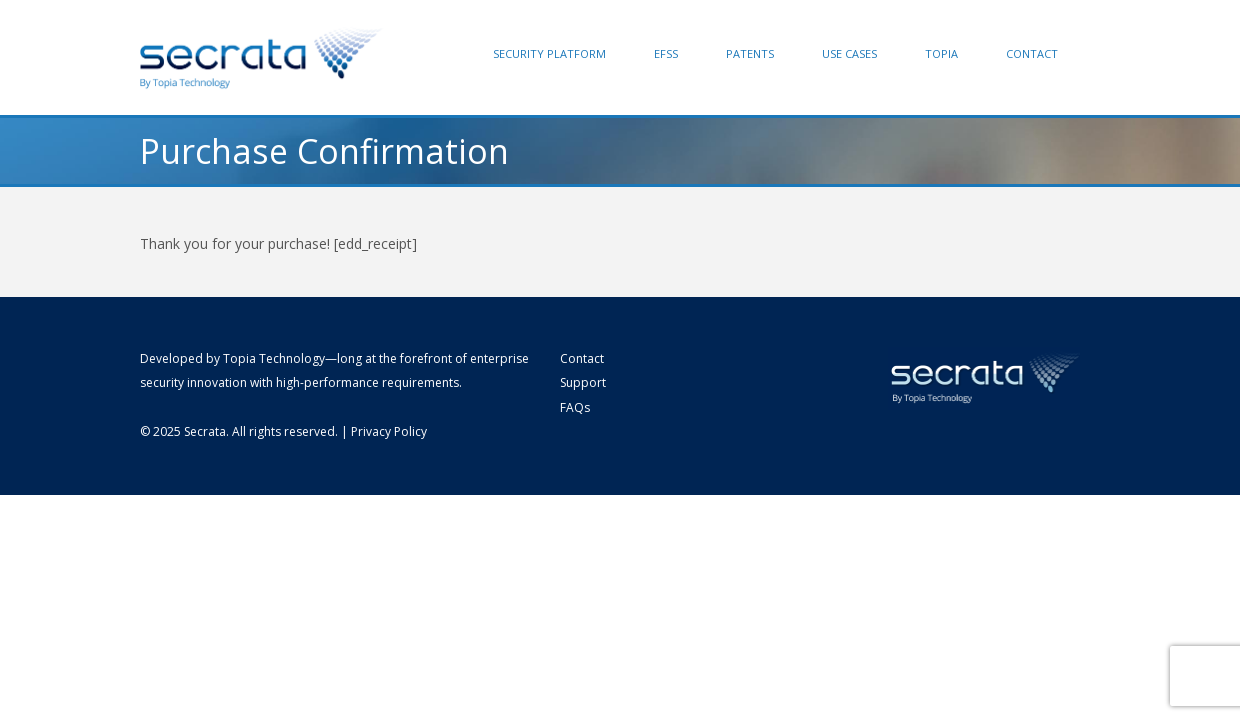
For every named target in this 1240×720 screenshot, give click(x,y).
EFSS (666, 53)
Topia (941, 53)
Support (583, 382)
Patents (750, 53)
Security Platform (549, 53)
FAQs (575, 407)
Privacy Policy (389, 431)
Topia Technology (274, 358)
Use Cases (849, 53)
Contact (1032, 53)
